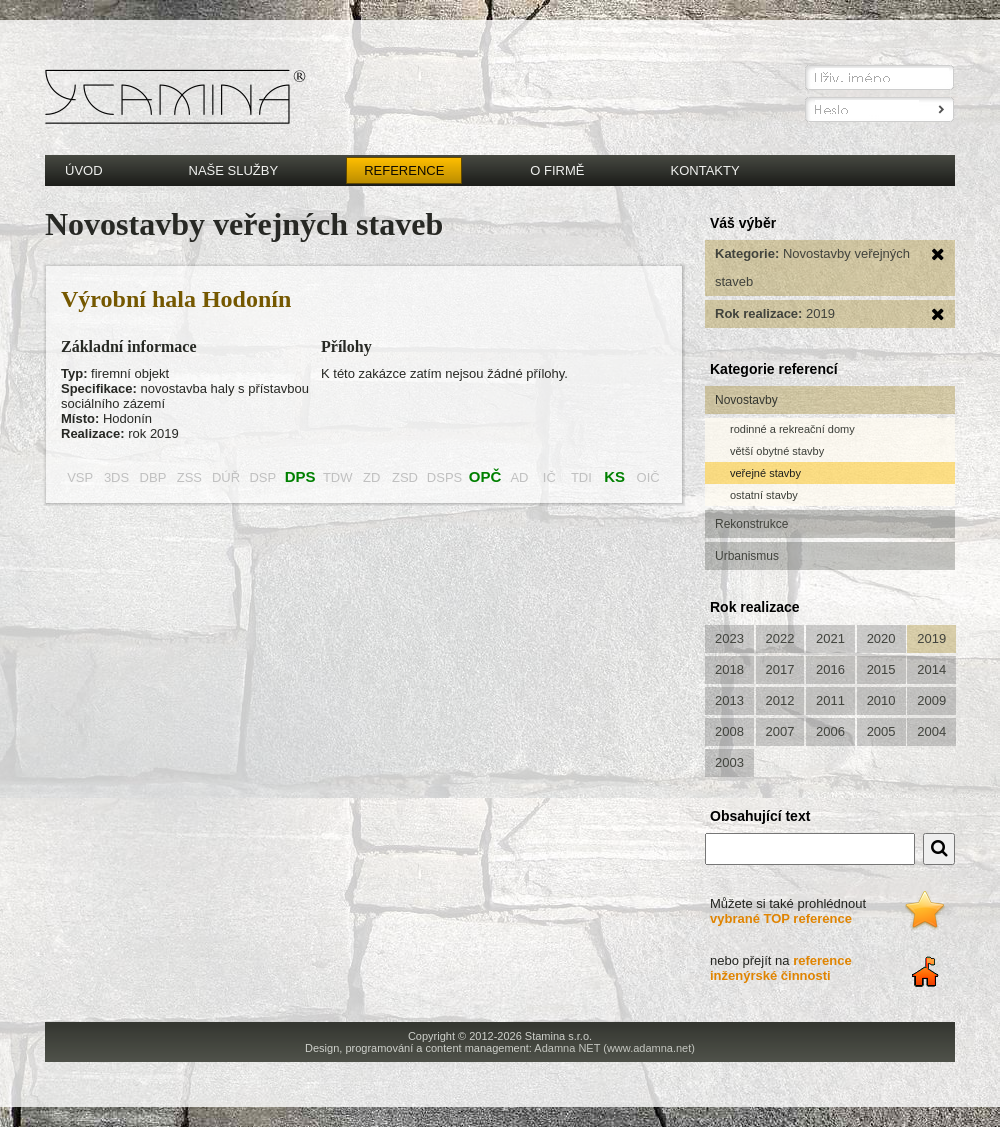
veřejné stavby (765, 473)
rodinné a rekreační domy (792, 429)
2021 (830, 638)
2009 (931, 700)
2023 (729, 638)
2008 (729, 731)
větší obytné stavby (777, 451)
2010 (881, 700)
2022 (780, 638)
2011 (830, 700)
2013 (729, 700)
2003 (729, 762)
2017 (780, 669)
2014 (931, 669)
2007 (780, 731)
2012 (780, 700)
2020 (881, 638)
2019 (931, 638)
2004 (931, 731)
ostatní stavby (764, 495)
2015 (881, 669)
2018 (729, 669)
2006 (830, 731)
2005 (881, 731)
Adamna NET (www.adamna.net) (614, 1048)
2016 (830, 669)
